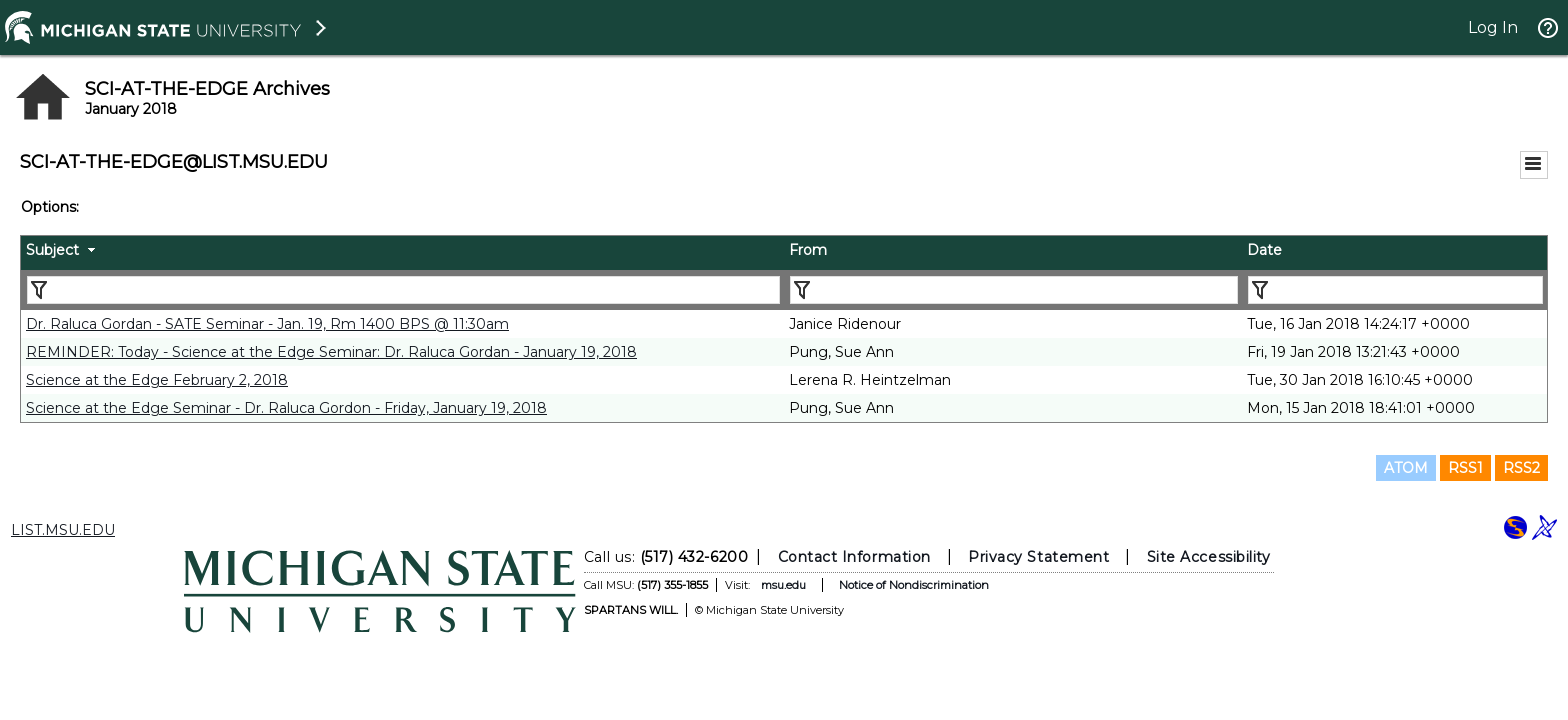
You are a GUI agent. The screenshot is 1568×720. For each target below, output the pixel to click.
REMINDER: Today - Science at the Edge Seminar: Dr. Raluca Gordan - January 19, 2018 (331, 352)
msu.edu (783, 585)
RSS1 (1465, 468)
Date (1264, 250)
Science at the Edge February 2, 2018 (157, 380)
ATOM (1406, 468)
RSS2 (1521, 468)
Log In (1493, 27)
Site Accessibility (1209, 557)
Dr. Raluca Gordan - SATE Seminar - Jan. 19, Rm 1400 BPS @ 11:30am (267, 324)
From (808, 250)
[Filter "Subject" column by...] (403, 290)
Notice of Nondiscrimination (914, 585)
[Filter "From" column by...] (1014, 290)
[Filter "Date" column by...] (1395, 290)
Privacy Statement (1038, 557)
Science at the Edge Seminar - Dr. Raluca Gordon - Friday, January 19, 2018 (286, 408)
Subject (52, 250)
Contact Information (854, 557)
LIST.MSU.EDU (63, 530)
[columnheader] (402, 253)
